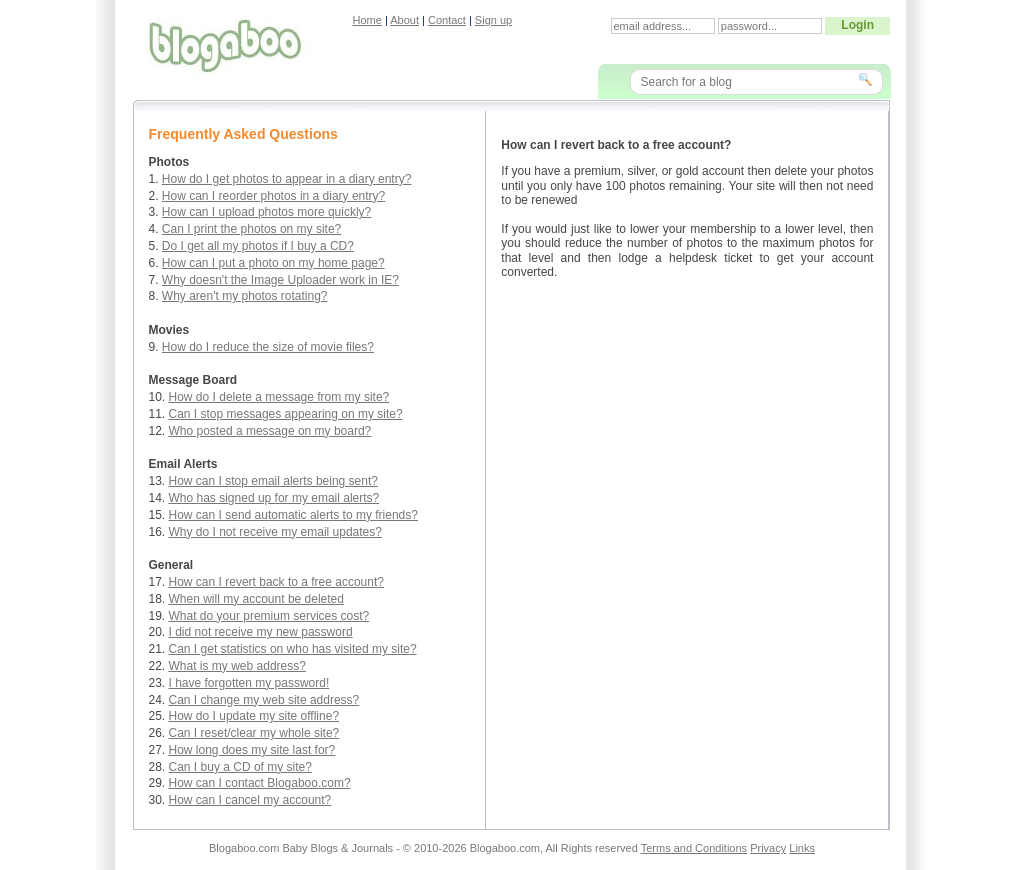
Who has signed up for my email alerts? (274, 498)
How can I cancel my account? (250, 800)
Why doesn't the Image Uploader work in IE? (280, 280)
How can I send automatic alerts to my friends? (293, 515)
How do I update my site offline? (254, 716)
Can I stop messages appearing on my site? (286, 414)
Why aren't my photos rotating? (245, 296)
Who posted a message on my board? (270, 431)
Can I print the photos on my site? (251, 229)
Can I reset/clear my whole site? (254, 733)
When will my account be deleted (256, 599)
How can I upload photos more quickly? (266, 212)
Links (802, 848)
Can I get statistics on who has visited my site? (293, 649)
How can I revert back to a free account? (276, 582)
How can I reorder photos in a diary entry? (273, 196)
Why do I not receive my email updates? (275, 532)
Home (367, 20)
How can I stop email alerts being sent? (273, 481)
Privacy (768, 848)
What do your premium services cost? (269, 616)
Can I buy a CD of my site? (240, 767)
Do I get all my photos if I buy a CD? (258, 246)
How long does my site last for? (252, 750)
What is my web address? (237, 666)
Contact (447, 20)
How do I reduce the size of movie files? (268, 347)
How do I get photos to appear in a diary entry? (287, 179)
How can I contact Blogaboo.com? (260, 783)
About (404, 20)
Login (857, 25)
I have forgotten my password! (249, 683)
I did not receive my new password (261, 632)
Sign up (493, 20)
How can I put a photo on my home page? (273, 263)
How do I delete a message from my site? (279, 397)
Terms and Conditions (694, 848)
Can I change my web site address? (264, 700)
